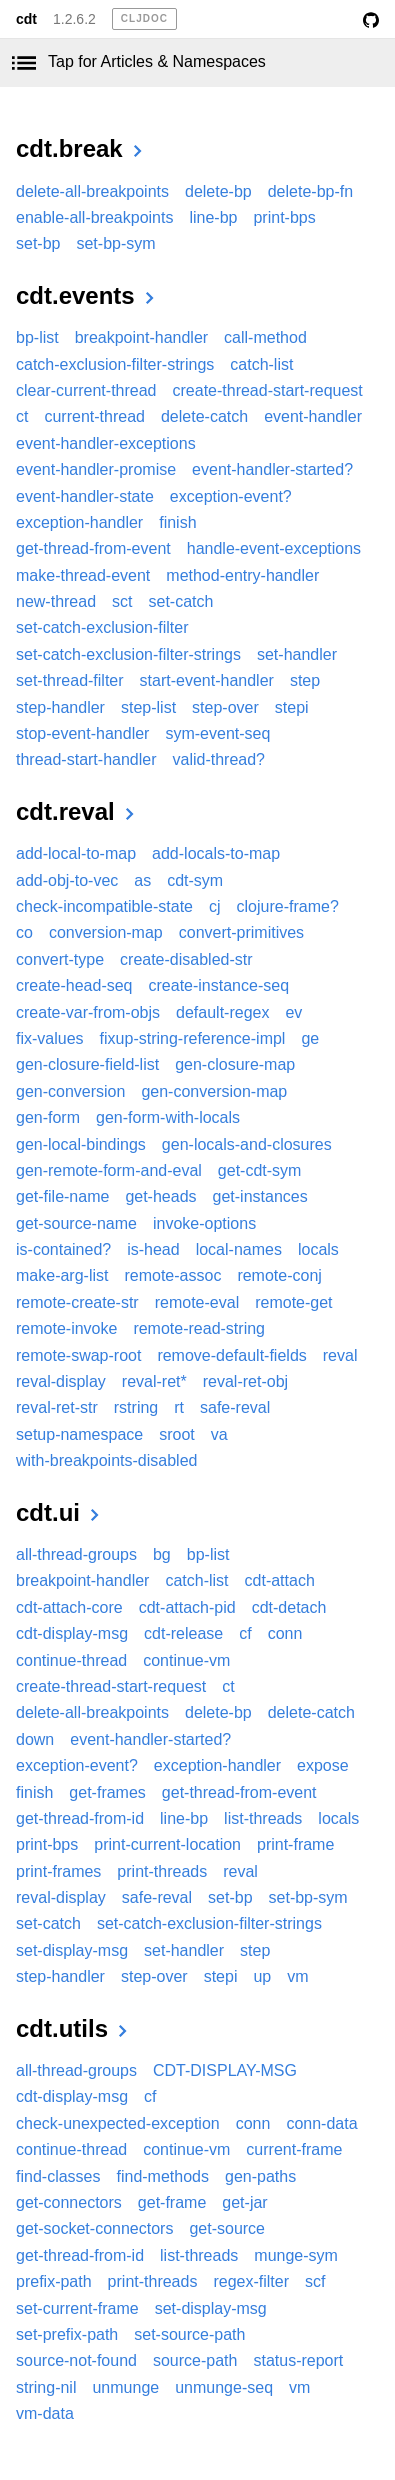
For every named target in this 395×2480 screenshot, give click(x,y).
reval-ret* (154, 1381)
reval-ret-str (57, 1407)
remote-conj (279, 1275)
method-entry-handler (242, 575)
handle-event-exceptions (274, 548)
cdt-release (183, 1633)
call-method (265, 337)
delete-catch (204, 416)
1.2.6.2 (74, 19)
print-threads (162, 1871)
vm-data (45, 2413)
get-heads (160, 1196)
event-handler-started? (272, 469)
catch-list (261, 364)
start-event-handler (207, 680)
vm (297, 1976)
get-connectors (69, 2202)
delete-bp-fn (310, 191)
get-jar (244, 2202)
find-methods (162, 2176)
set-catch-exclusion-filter (102, 627)
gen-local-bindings (81, 1144)
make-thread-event (83, 575)
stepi (292, 707)
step (305, 680)
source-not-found (76, 2360)
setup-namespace (79, 1434)
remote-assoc (172, 1275)
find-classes (58, 2176)
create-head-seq (74, 985)
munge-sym (296, 2255)
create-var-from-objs (88, 1012)
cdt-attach (280, 1580)
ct (22, 416)
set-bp (38, 243)
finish (177, 522)
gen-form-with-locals (168, 1117)
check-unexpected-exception (118, 2123)
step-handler (60, 707)
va (219, 1434)
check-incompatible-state (104, 906)
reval (340, 1355)
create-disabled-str (186, 959)
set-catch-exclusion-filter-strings (128, 654)
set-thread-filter (70, 680)
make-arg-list (62, 1275)
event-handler (313, 416)
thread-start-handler (86, 759)
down (35, 1739)
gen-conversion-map (214, 1091)
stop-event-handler (82, 733)
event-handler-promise (96, 469)
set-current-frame (77, 2308)
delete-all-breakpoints (92, 191)
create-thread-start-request (268, 390)
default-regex (222, 1012)
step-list (148, 707)
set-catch (181, 601)
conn (285, 1633)
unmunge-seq (224, 2387)
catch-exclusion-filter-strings (115, 364)
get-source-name (76, 1223)
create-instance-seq (219, 985)
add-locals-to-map (216, 853)
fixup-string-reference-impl (193, 1038)
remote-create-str (77, 1302)
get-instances (260, 1196)
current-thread (94, 416)
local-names (239, 1249)
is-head (153, 1249)
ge (310, 1038)
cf (245, 1633)
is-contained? (63, 1249)
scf (315, 2281)
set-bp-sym (115, 243)
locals (318, 1249)
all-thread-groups (76, 1554)
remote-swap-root (78, 1355)
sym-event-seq (217, 733)
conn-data (321, 2123)
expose (323, 1765)
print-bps (284, 217)
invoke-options (204, 1223)
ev (293, 1012)
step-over (225, 707)
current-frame (294, 2149)
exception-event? (231, 496)
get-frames (107, 1792)
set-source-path (189, 2334)
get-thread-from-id (80, 1818)
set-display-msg (72, 1950)
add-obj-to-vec (67, 880)
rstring (136, 1407)
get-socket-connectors (94, 2228)
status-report (298, 2360)
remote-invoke (66, 1328)
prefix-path (54, 2281)
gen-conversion (70, 1091)
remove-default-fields (231, 1355)
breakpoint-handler (141, 337)
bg (162, 1554)
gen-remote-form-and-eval (109, 1170)
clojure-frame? (288, 906)
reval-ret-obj (245, 1381)
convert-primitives (241, 932)
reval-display (61, 1381)
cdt (26, 19)
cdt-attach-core (69, 1607)
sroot (177, 1434)
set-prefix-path (67, 2334)
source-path (195, 2360)
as (142, 880)
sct (122, 601)
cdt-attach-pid (187, 1607)
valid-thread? (219, 759)
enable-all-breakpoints (94, 217)
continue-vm (186, 1660)
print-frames (58, 1871)
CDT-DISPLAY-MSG (225, 2070)
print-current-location (167, 1844)
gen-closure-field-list (87, 1064)
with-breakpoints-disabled (106, 1460)
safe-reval (235, 1407)
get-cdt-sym (260, 1170)
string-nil (46, 2387)
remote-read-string (199, 1328)
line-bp (213, 217)
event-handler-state (85, 496)
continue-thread (71, 1660)
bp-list (37, 337)
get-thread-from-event (93, 548)
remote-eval (197, 1302)
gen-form (48, 1117)
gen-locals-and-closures (247, 1144)
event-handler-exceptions (106, 443)
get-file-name (62, 1196)
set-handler (297, 654)
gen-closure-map (235, 1064)
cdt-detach (289, 1607)
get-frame (172, 2202)
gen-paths (260, 2176)
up (262, 1976)
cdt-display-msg (72, 1633)
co (24, 932)
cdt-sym (195, 880)
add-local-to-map (76, 853)
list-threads (263, 1818)
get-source (227, 2228)
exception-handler (79, 522)
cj (215, 906)
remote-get (293, 1302)
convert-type (60, 959)
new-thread (56, 601)
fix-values (50, 1038)
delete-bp (218, 191)
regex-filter (251, 2281)
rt (179, 1407)
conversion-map (106, 932)
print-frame (295, 1844)
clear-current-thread (86, 390)
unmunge (125, 2387)
